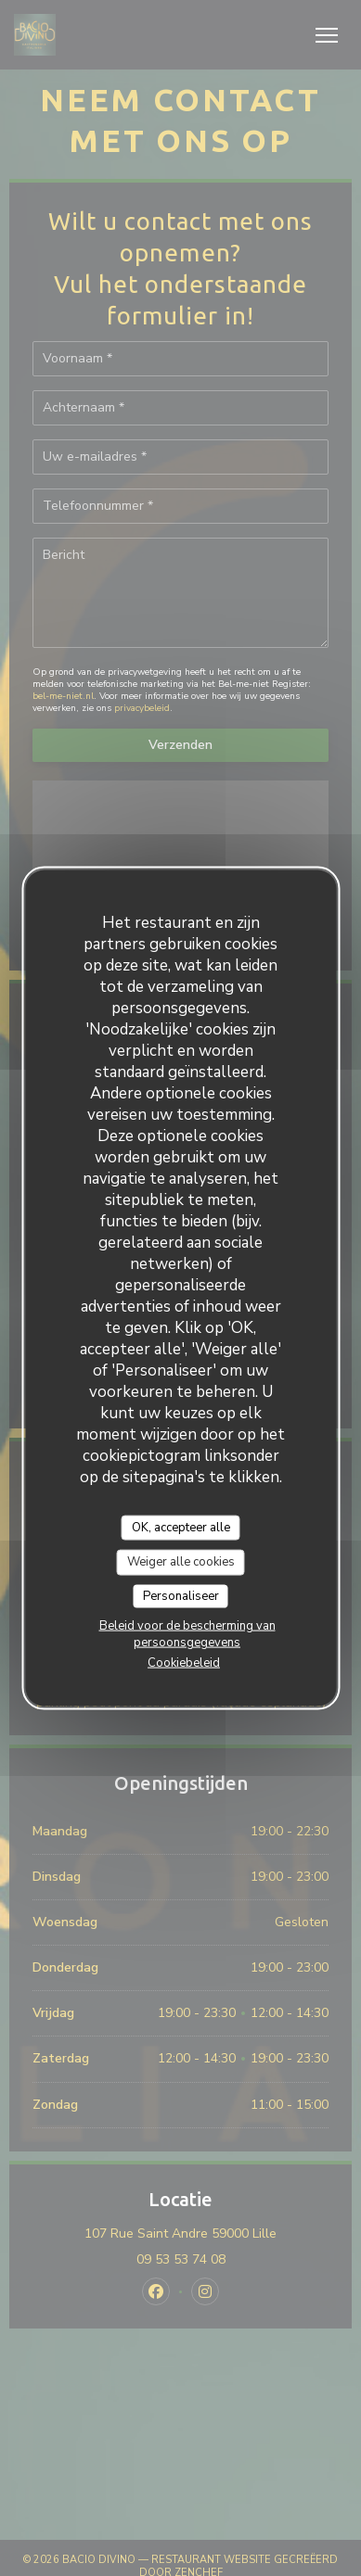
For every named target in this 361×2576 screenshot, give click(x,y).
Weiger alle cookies (181, 1562)
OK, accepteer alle (181, 1526)
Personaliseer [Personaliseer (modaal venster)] (181, 1595)
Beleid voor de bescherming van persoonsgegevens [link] (187, 1634)
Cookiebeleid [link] (184, 1663)
